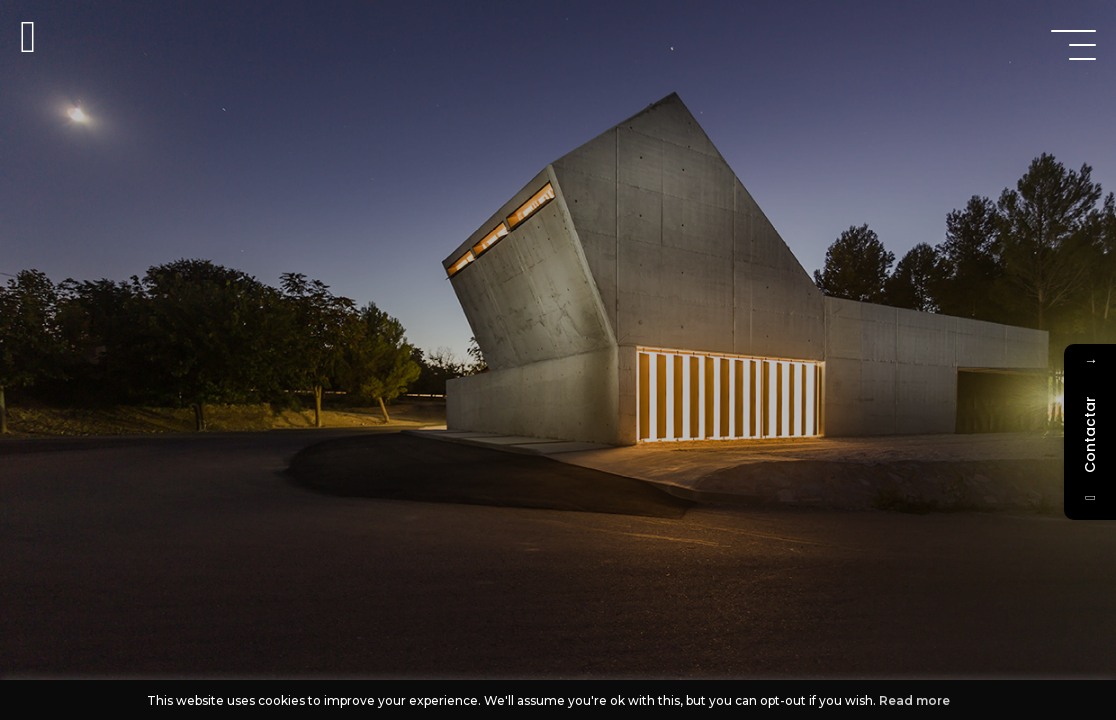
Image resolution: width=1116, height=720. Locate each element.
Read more (914, 700)
